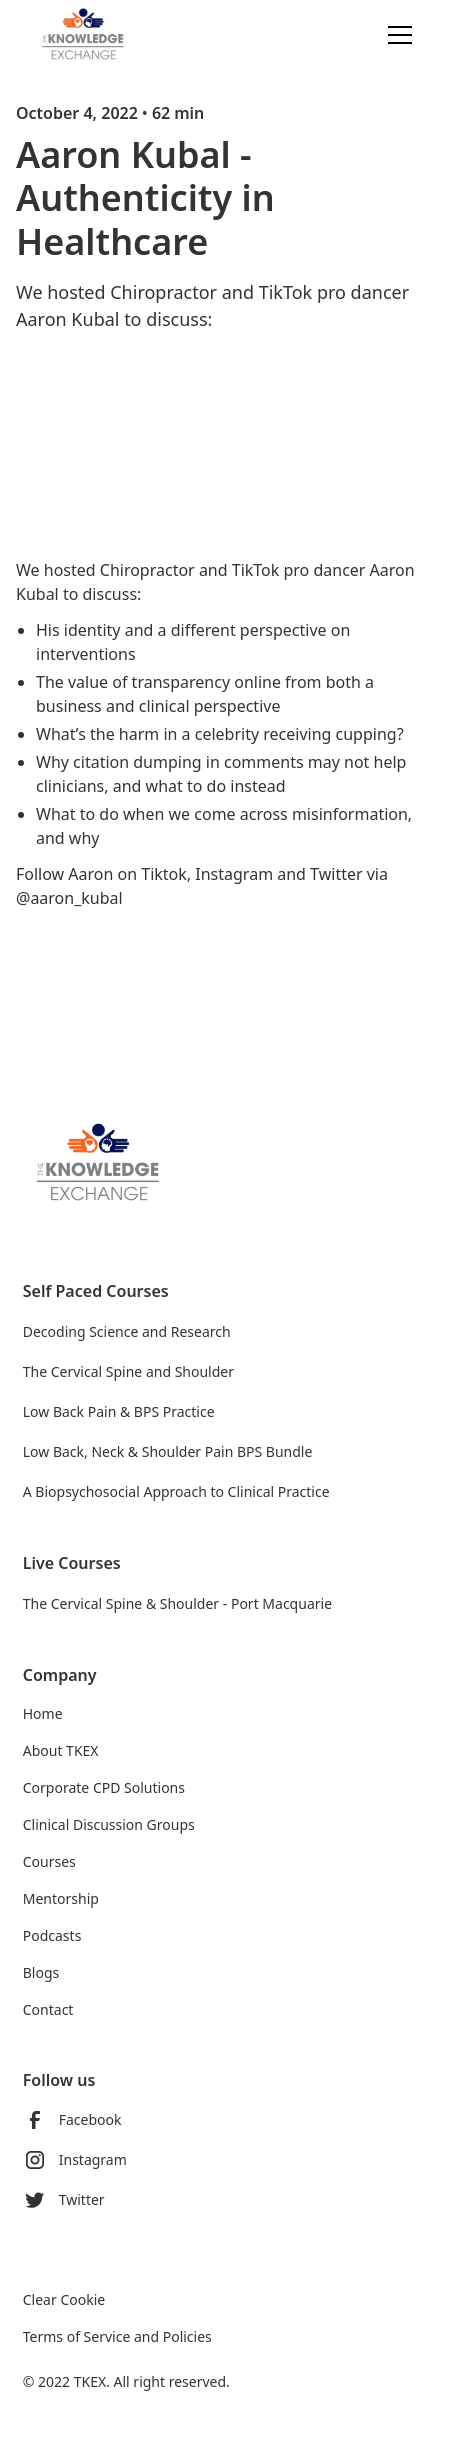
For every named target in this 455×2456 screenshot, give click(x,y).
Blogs (41, 1972)
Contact (48, 2009)
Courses (49, 1861)
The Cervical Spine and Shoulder (128, 1371)
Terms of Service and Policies (117, 2336)
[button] (396, 35)
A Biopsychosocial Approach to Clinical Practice (176, 1491)
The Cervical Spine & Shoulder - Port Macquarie (177, 1603)
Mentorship (61, 1898)
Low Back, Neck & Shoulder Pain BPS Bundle (168, 1451)
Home (43, 1713)
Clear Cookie (64, 2299)
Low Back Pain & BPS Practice (119, 1411)
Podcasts (52, 1935)
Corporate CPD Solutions (104, 1787)
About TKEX (61, 1750)
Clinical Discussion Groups (109, 1824)
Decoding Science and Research (127, 1331)
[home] (98, 34)
